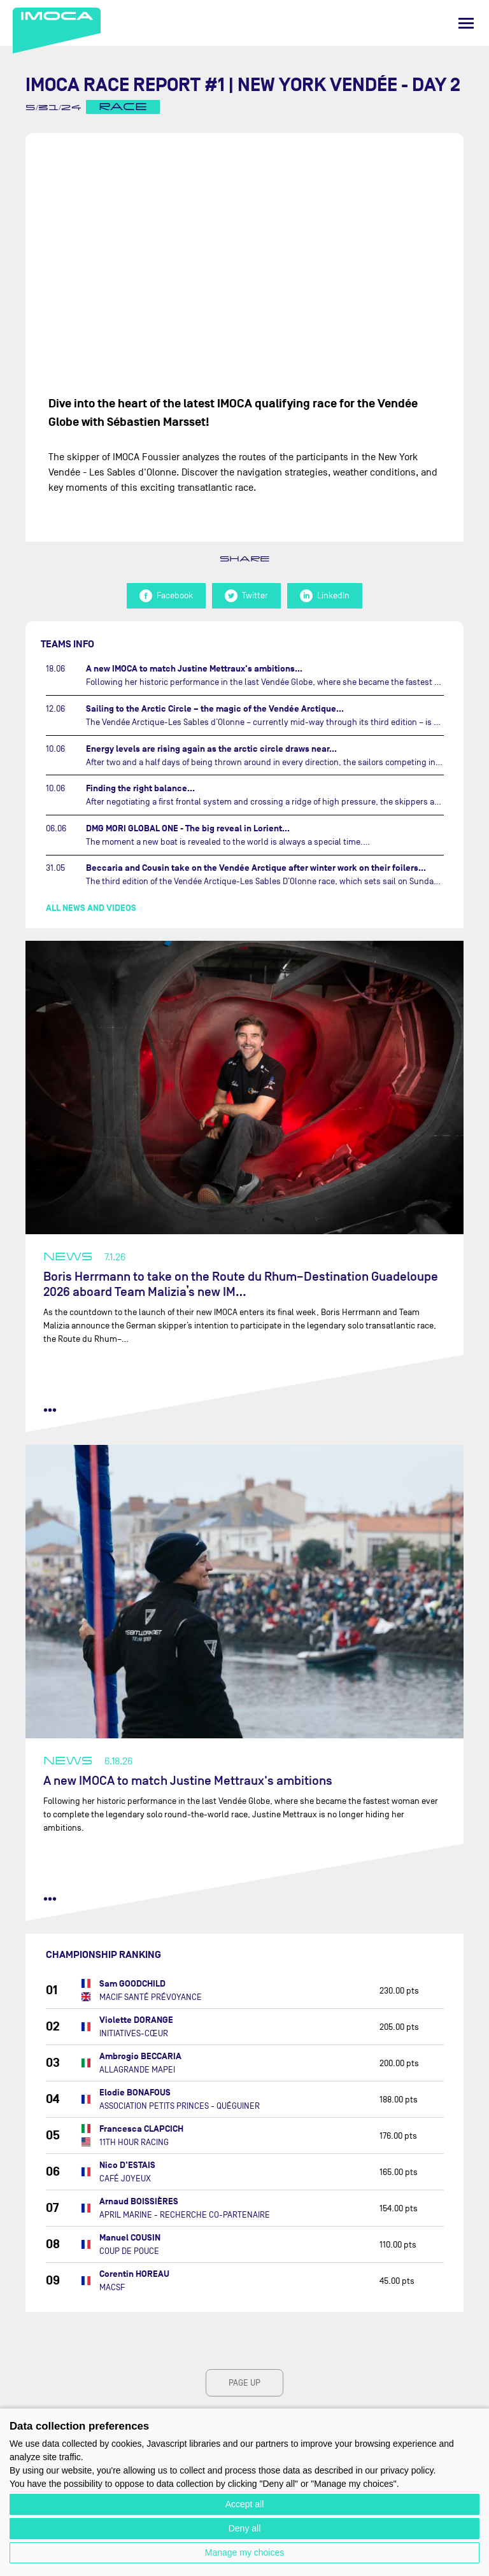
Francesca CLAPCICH (141, 2128)
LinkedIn (325, 595)
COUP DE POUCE (129, 2251)
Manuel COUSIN (129, 2237)
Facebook (166, 595)
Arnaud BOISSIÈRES (138, 2201)
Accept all (244, 2504)
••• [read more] (50, 1410)
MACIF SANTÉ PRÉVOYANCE (150, 1997)
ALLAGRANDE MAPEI (137, 2069)
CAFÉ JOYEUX (125, 2178)
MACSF (112, 2287)
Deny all (245, 2528)
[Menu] (466, 23)
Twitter (246, 595)
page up (244, 2383)
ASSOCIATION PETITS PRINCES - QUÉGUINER (179, 2106)
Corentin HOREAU (134, 2274)
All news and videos (91, 908)
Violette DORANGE (136, 2020)
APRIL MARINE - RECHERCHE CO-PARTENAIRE (184, 2215)
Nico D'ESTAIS (127, 2165)
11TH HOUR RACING (134, 2142)
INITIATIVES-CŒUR (133, 2033)
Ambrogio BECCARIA (140, 2056)
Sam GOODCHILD (132, 1983)
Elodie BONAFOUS (135, 2092)
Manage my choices (245, 2552)
